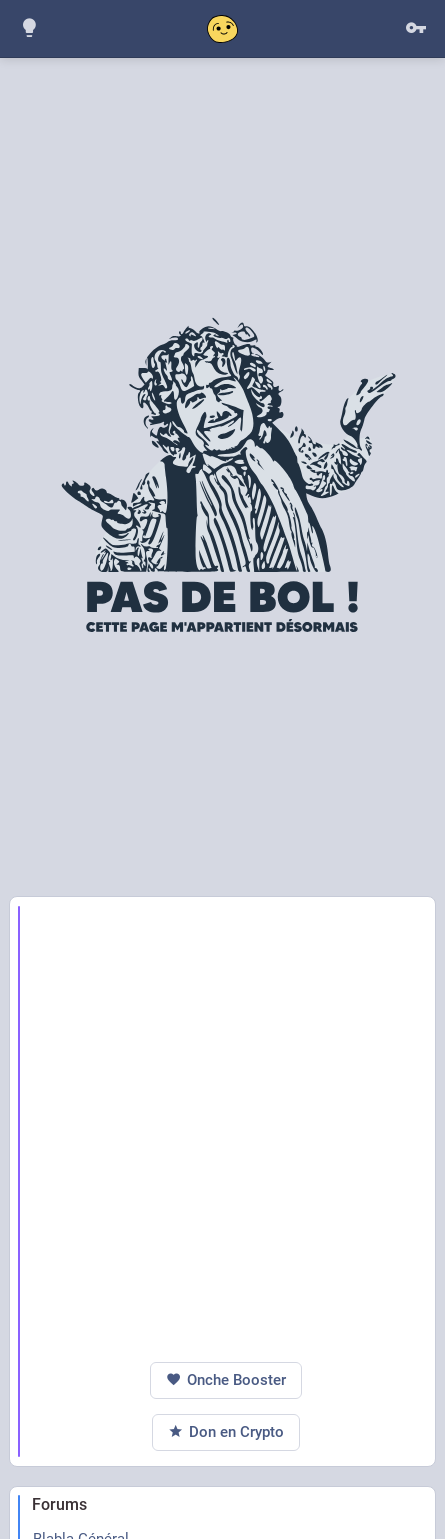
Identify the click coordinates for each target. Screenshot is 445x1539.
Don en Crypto (226, 1432)
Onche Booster (226, 1380)
